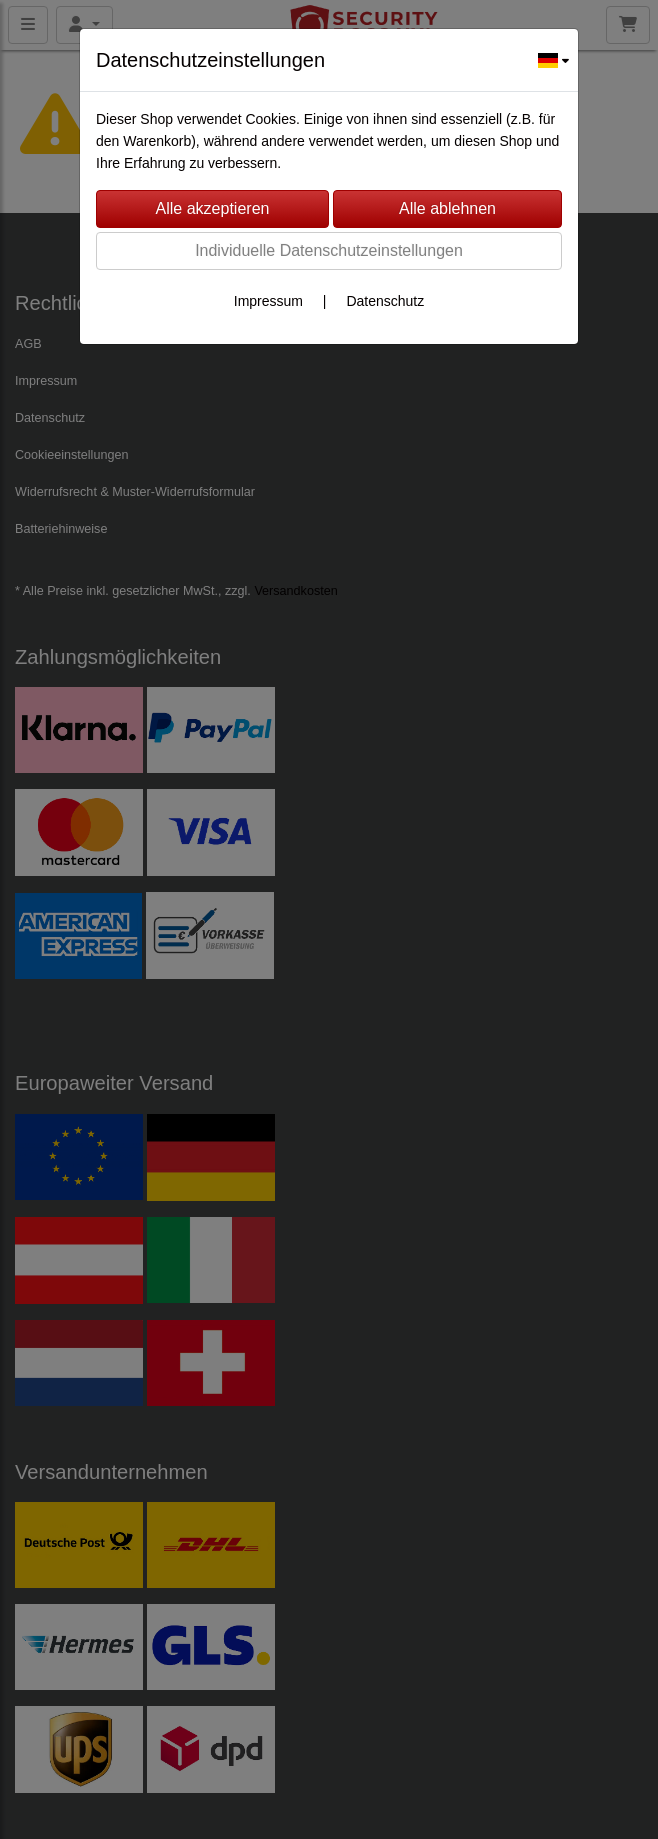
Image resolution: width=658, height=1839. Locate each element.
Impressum (268, 301)
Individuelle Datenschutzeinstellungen (329, 250)
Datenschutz (385, 301)
